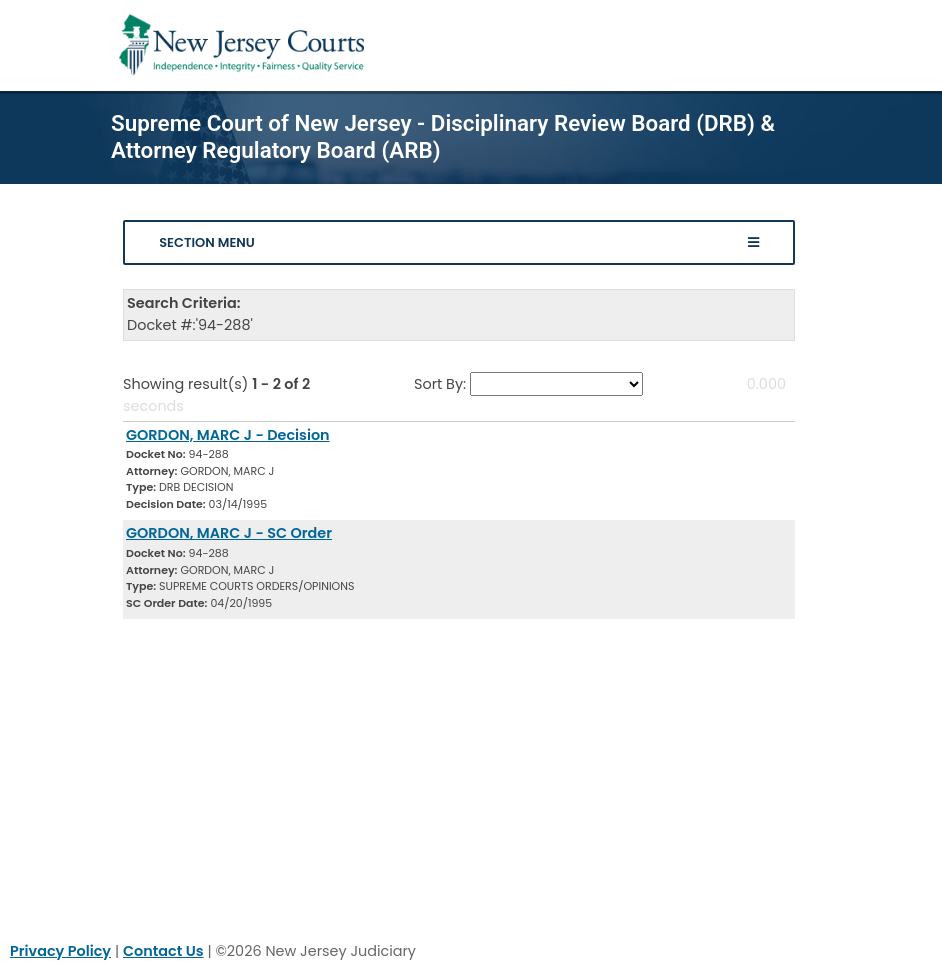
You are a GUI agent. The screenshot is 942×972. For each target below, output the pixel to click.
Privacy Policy (60, 951)
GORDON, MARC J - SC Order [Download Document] (229, 533)
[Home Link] (245, 45)
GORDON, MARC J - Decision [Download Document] (228, 435)
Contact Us (163, 951)
